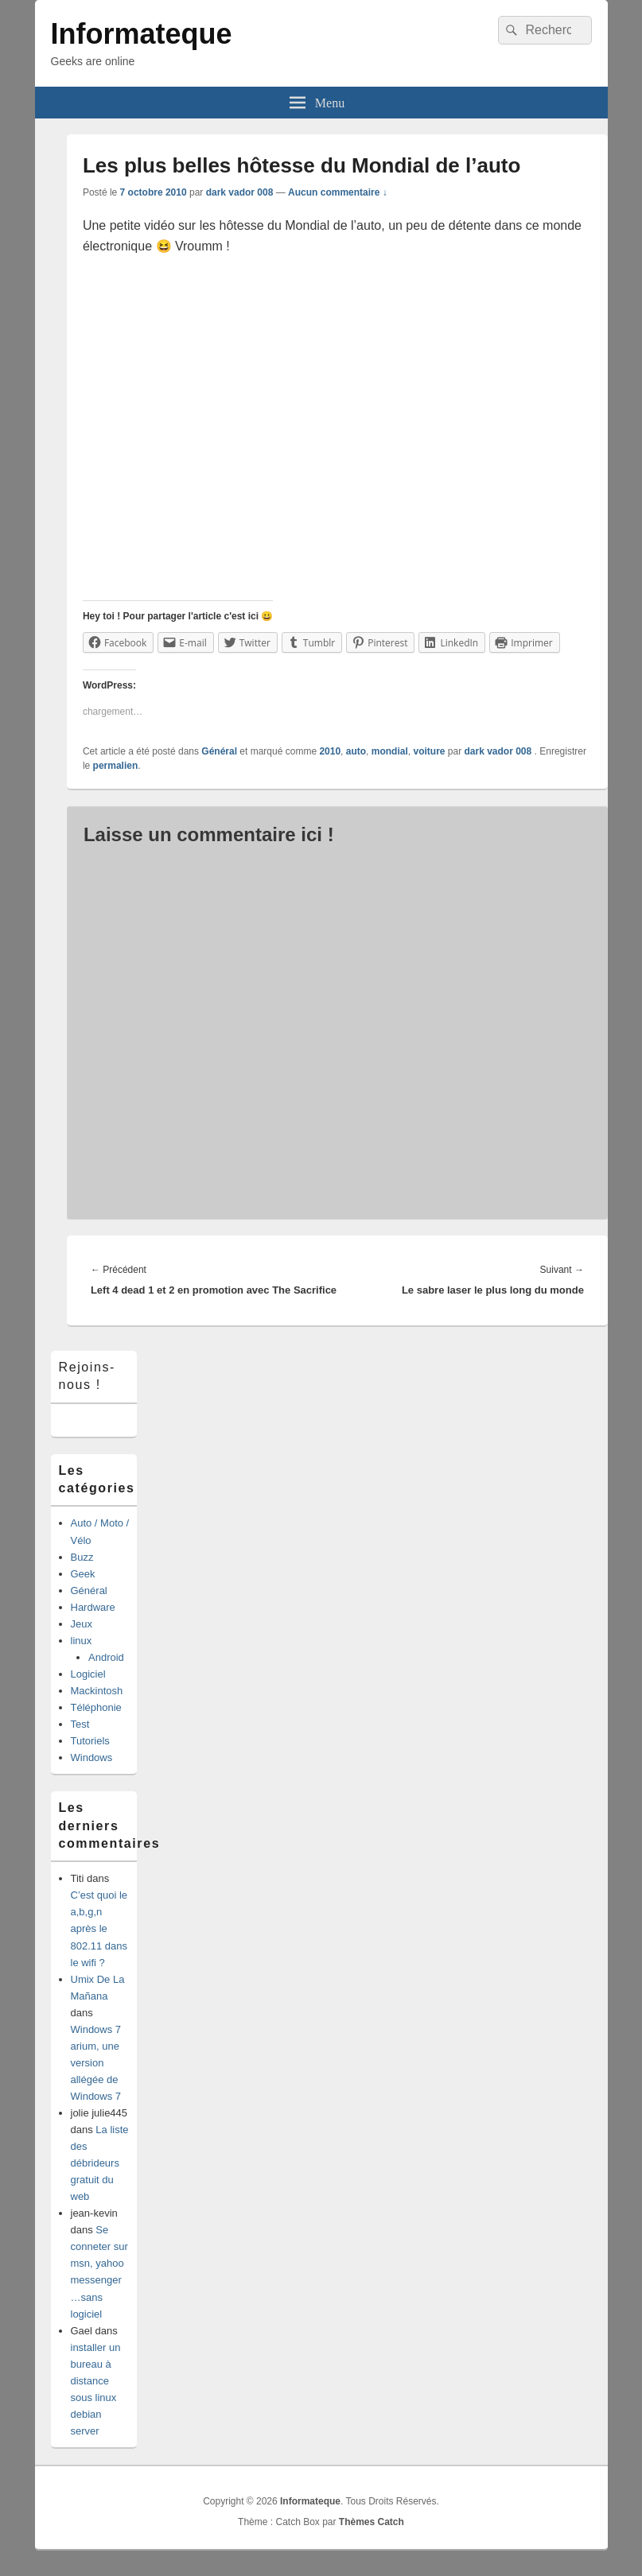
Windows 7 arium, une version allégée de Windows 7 (96, 2062)
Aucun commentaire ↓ (337, 192)
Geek (83, 1574)
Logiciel (88, 1674)
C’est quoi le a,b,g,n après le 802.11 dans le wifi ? (99, 1928)
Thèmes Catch (371, 2522)
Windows (92, 1757)
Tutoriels (90, 1741)
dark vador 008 (240, 192)
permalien (115, 765)
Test (80, 1724)
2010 (329, 751)
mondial (390, 751)
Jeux (81, 1624)
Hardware (93, 1607)
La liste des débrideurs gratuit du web (100, 2163)
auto (356, 751)
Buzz (82, 1557)
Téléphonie (96, 1707)
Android (106, 1657)
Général (219, 751)
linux (81, 1641)
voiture (429, 751)
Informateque (141, 33)
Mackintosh (97, 1691)
